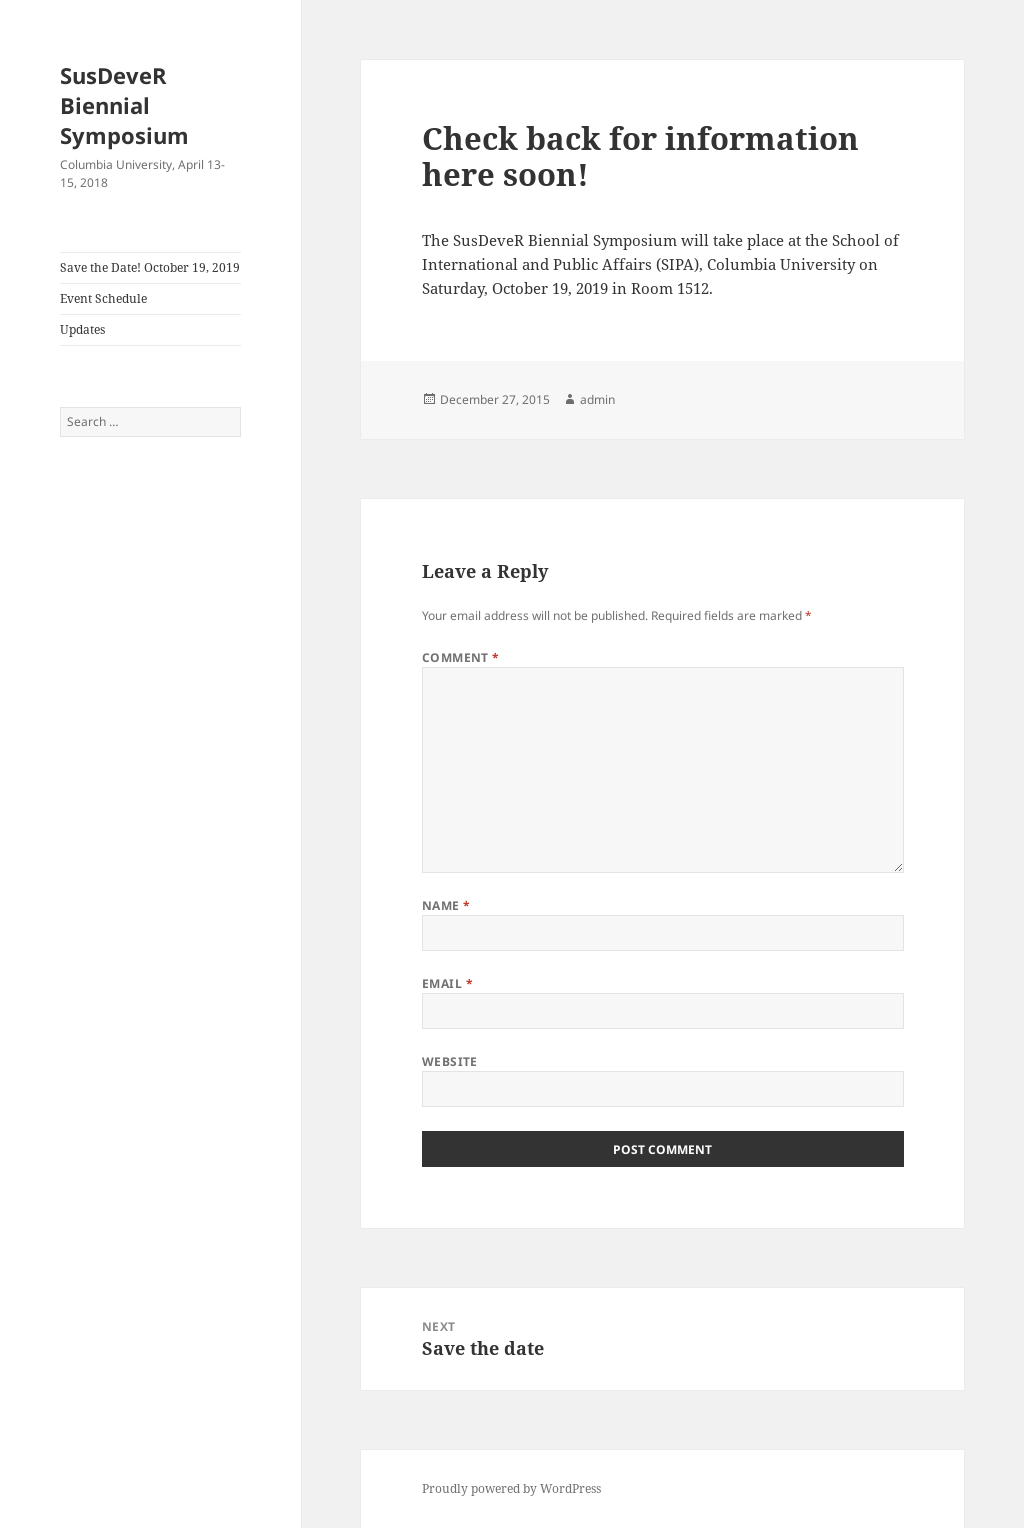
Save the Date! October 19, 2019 (150, 267)
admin (597, 399)
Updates (82, 329)
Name (446, 905)
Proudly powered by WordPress (511, 1488)
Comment (461, 657)
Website (450, 1061)
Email (447, 983)
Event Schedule (103, 298)
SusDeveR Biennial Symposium (124, 105)
